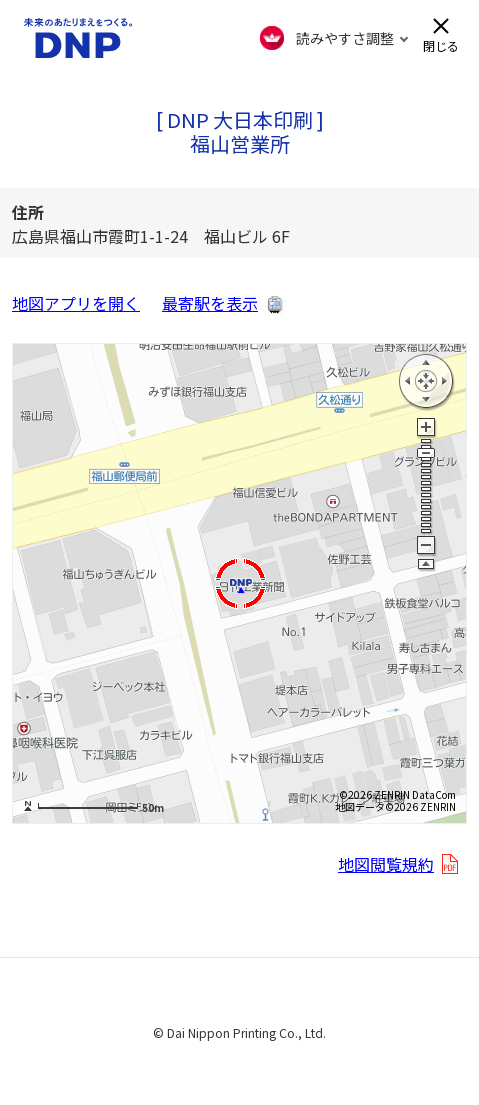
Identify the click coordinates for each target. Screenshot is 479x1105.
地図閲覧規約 (386, 864)
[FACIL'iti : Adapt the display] (334, 38)
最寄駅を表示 (210, 303)
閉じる (441, 44)
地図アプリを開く (76, 303)
